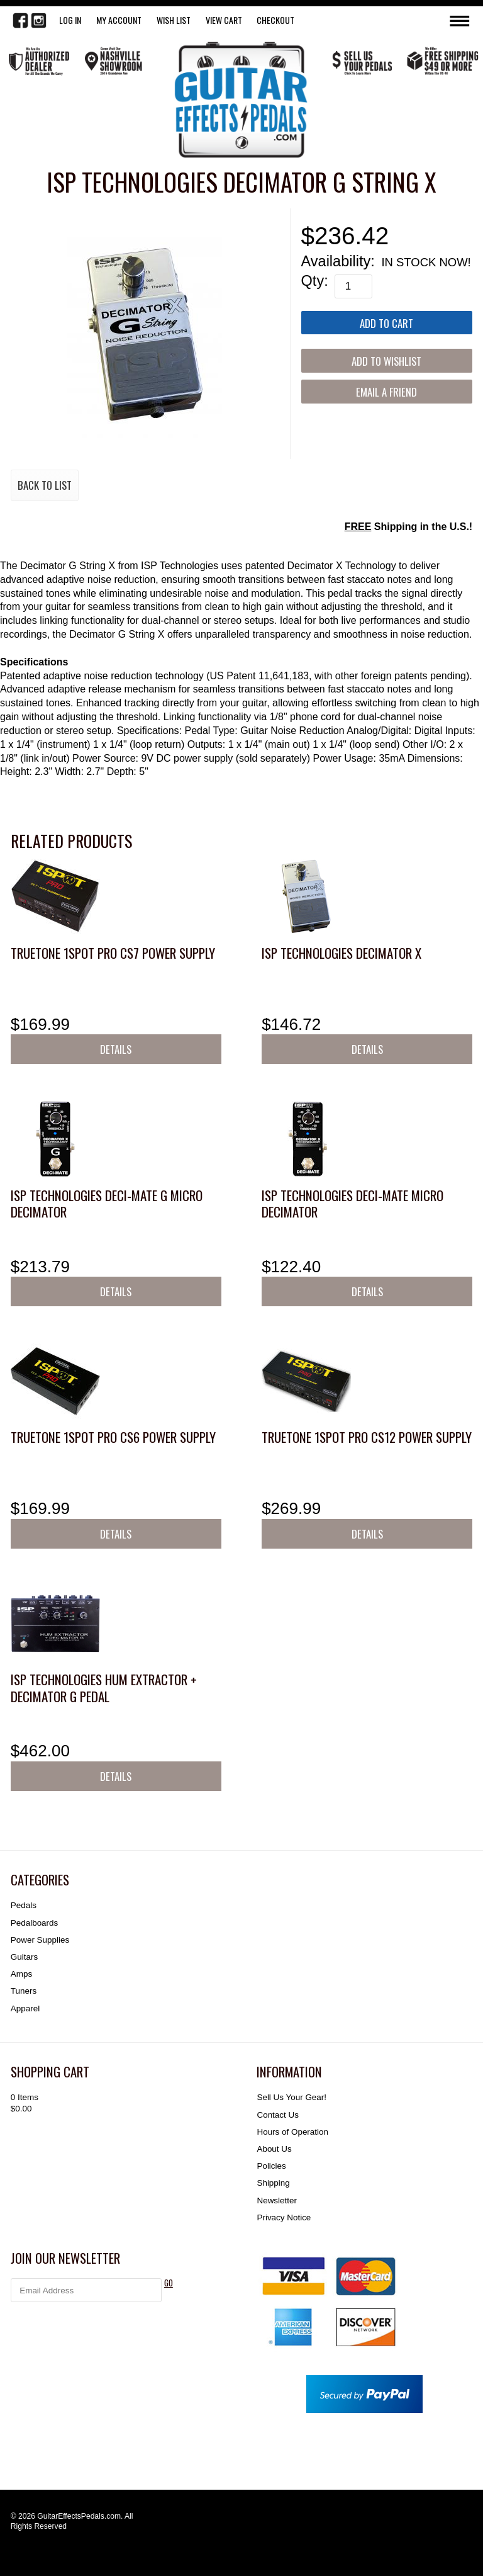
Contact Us (277, 2115)
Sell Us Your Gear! (291, 2097)
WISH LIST (174, 19)
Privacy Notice (284, 2217)
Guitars (24, 1957)
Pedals (23, 1905)
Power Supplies (40, 1940)
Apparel (25, 2008)
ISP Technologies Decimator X (341, 953)
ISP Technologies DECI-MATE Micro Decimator (352, 1203)
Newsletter (276, 2200)
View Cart (224, 19)
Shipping (273, 2183)
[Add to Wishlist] (387, 360)
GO (168, 2283)
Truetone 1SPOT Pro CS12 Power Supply (367, 1437)
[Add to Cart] (387, 322)
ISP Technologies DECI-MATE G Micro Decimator (107, 1203)
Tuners (23, 1991)
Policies (271, 2166)
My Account (119, 19)
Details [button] (115, 1049)
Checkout (275, 19)
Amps (21, 1974)
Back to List (45, 485)
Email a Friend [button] (386, 392)
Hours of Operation (292, 2132)
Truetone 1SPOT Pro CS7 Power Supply (113, 953)
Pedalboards (34, 1923)
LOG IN (70, 19)
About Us (274, 2149)
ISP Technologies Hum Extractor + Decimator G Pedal (104, 1687)
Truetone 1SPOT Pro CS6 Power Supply (113, 1437)
